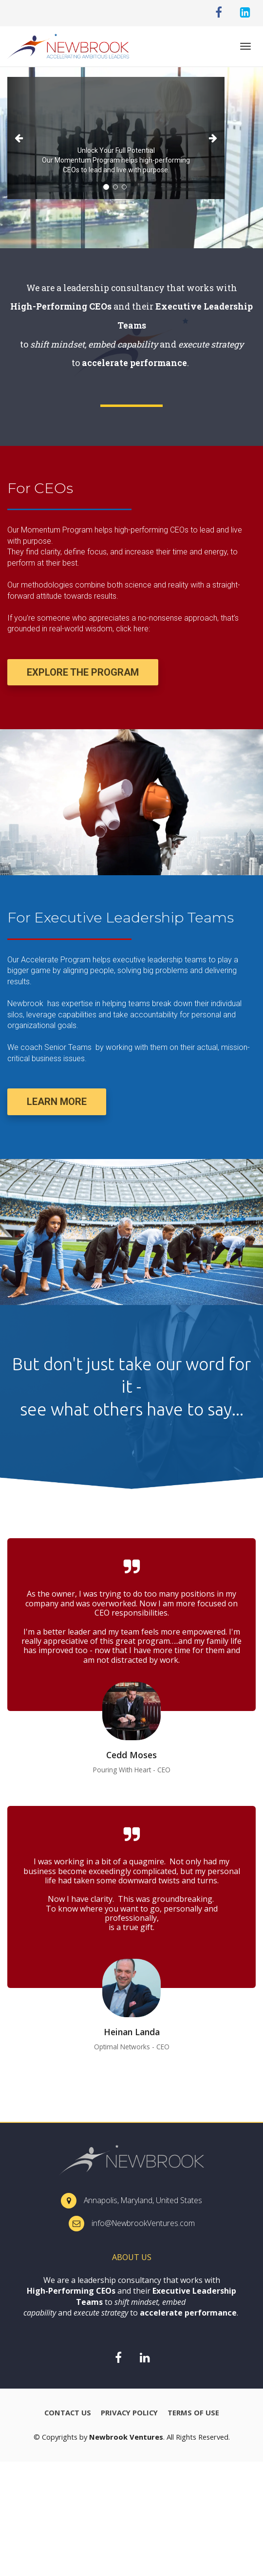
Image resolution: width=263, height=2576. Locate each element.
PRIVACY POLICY (129, 2412)
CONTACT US (67, 2412)
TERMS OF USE (193, 2412)
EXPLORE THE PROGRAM (83, 672)
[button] (23, 138)
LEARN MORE (57, 1101)
